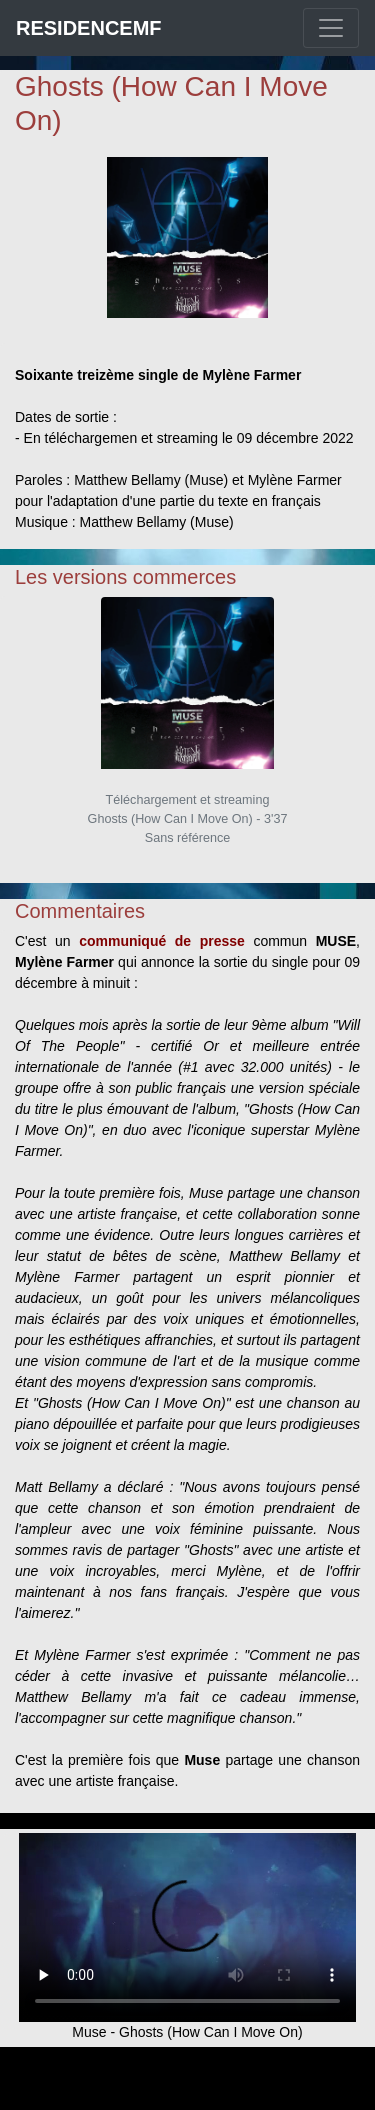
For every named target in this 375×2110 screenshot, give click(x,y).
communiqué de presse (162, 941)
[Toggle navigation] (331, 28)
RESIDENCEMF (89, 28)
